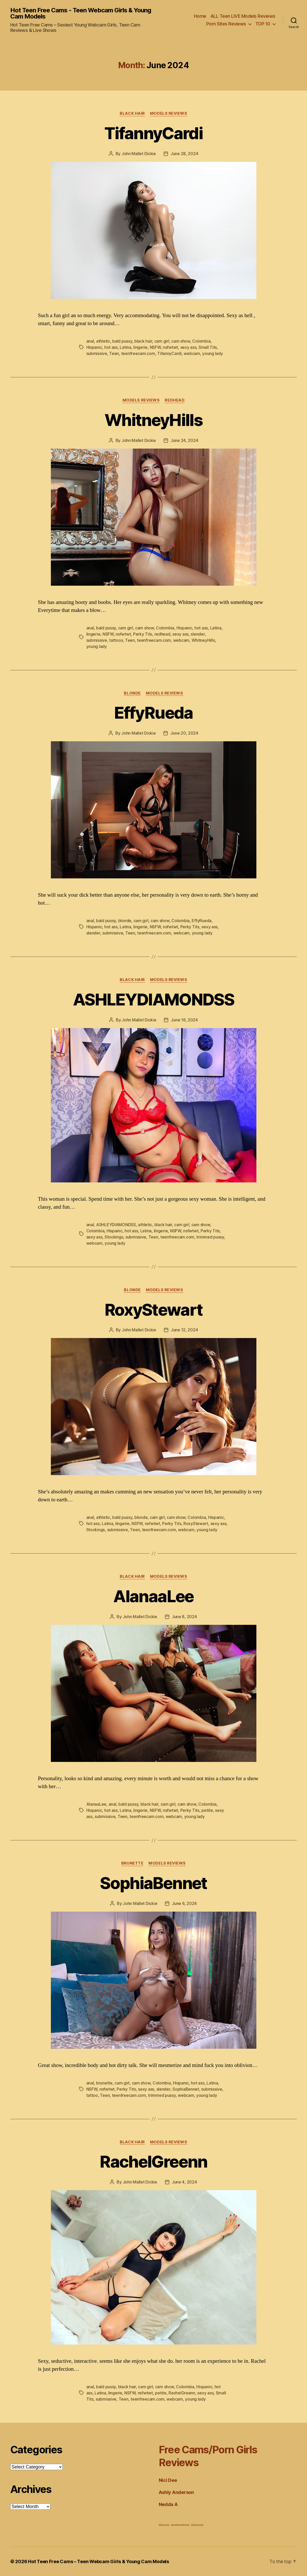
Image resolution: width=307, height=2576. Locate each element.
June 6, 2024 (184, 1903)
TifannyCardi (153, 133)
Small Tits (208, 347)
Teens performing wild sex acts (180, 2524)
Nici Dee (168, 2480)
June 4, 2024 (184, 2182)
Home (200, 16)
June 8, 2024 (184, 1616)
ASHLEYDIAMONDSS (153, 999)
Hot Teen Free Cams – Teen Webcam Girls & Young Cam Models (98, 2561)
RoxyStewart (154, 1310)
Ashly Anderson (176, 2492)
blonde (124, 920)
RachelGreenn (153, 2161)
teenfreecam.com (138, 353)
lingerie (140, 347)
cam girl (161, 341)
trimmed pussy (210, 1237)
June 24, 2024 (184, 440)
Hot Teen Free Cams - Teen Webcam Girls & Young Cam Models (80, 13)
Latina (125, 347)
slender (197, 634)
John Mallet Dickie (139, 153)
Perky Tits (142, 634)
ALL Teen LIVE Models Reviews (242, 16)
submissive (96, 353)
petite (207, 1810)
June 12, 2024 (184, 1329)
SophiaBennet (153, 1883)
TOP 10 (262, 23)
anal (90, 341)
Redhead (174, 400)
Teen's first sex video (197, 2524)
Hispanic (94, 347)
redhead (162, 634)
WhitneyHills (153, 420)
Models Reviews (168, 113)
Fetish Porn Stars (164, 2524)
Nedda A (168, 2504)
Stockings (114, 1237)
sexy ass (188, 347)
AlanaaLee (153, 1596)
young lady (212, 353)
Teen (114, 353)
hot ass (111, 347)
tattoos (116, 640)
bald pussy (122, 341)
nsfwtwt (170, 347)
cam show (180, 341)
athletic (103, 341)
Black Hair (132, 113)
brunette (104, 2082)
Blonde (132, 693)
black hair (143, 341)
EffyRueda (153, 713)
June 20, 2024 (184, 733)
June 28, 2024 (184, 153)
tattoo (92, 2095)
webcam (192, 353)
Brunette (132, 1863)
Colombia (201, 341)
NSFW (155, 347)
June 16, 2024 (184, 1019)
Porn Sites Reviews (226, 23)
